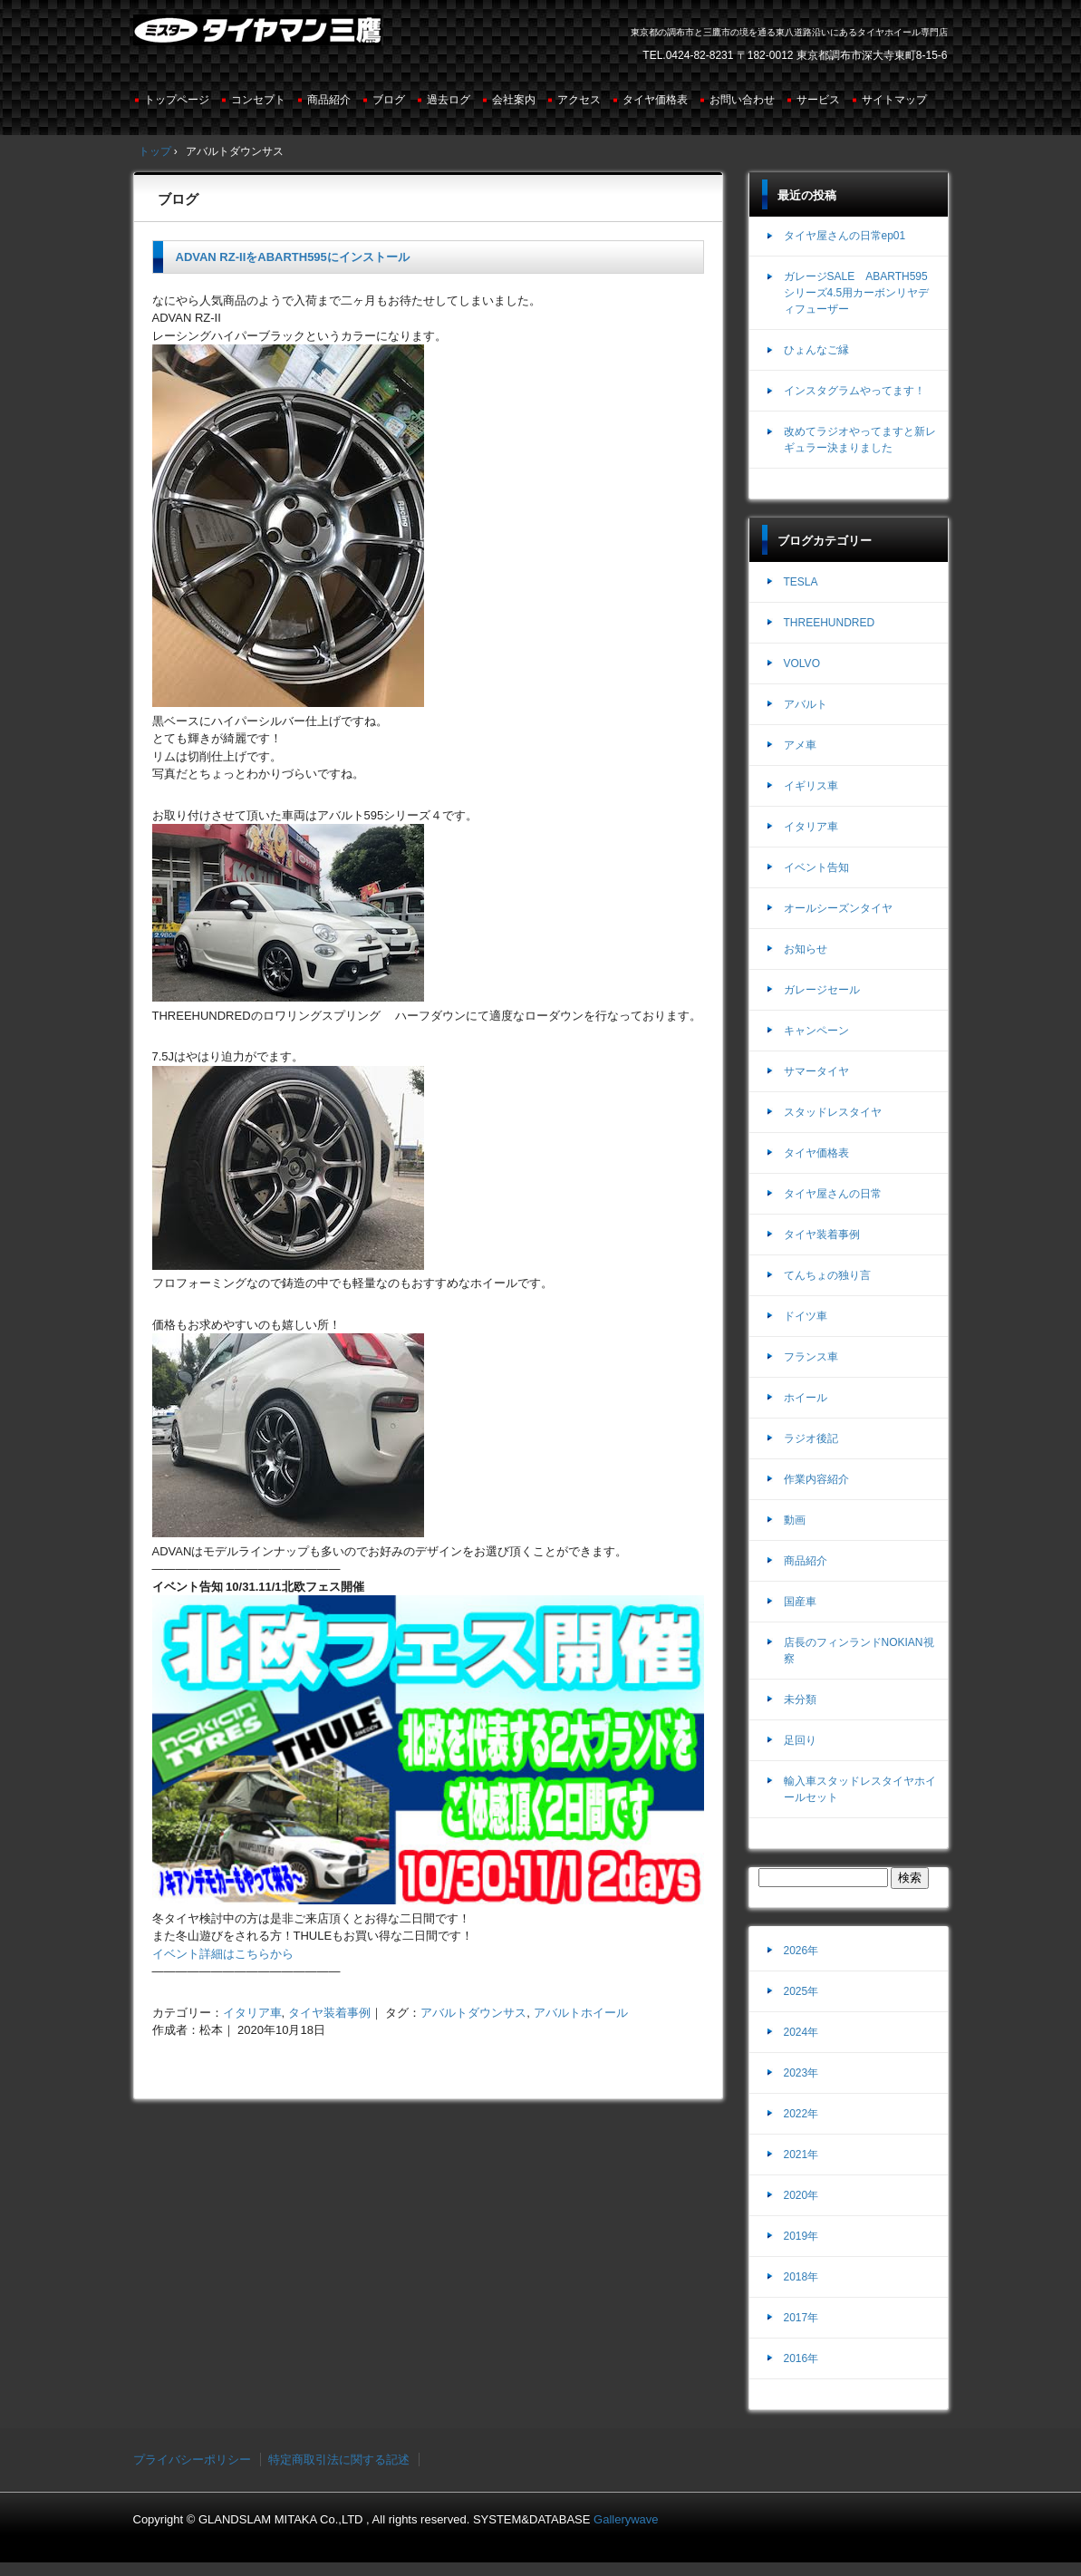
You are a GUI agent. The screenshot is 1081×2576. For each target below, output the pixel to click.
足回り (800, 1740)
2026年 (801, 1950)
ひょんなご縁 (816, 350)
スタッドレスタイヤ (833, 1112)
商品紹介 (329, 99)
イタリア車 (252, 2012)
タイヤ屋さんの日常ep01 (845, 235)
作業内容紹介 (816, 1479)
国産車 (800, 1601)
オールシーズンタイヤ (838, 908)
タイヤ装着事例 (329, 2012)
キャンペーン (816, 1030)
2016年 (801, 2358)
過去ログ (448, 99)
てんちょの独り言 (827, 1275)
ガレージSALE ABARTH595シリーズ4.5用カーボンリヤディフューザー (857, 292)
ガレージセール (822, 989)
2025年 (801, 1991)
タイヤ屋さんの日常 (833, 1193)
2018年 (801, 2277)
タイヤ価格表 (655, 99)
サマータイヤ (816, 1071)
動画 (795, 1520)
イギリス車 (811, 786)
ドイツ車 (805, 1316)
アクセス (579, 99)
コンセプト (258, 99)
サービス (818, 99)
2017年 (801, 2317)
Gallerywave (626, 2519)
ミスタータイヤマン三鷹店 (259, 37)
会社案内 (514, 99)
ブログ (388, 99)
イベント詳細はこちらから (223, 1954)
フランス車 (811, 1357)
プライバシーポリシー (192, 2459)
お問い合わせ (742, 99)
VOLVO (802, 663)
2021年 (801, 2154)
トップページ (176, 99)
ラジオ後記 (811, 1438)
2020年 (801, 2195)
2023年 (801, 2073)
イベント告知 (816, 867)
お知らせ (805, 949)
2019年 (801, 2236)
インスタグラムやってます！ (854, 390)
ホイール (805, 1397)
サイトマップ (894, 99)
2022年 (801, 2113)
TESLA (801, 582)
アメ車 (800, 745)
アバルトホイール (581, 2012)
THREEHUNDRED (829, 622)
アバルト (805, 704)
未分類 (800, 1699)
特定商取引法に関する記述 (339, 2459)
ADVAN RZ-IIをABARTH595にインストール (293, 257)
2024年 (801, 2032)
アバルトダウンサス (473, 2012)
